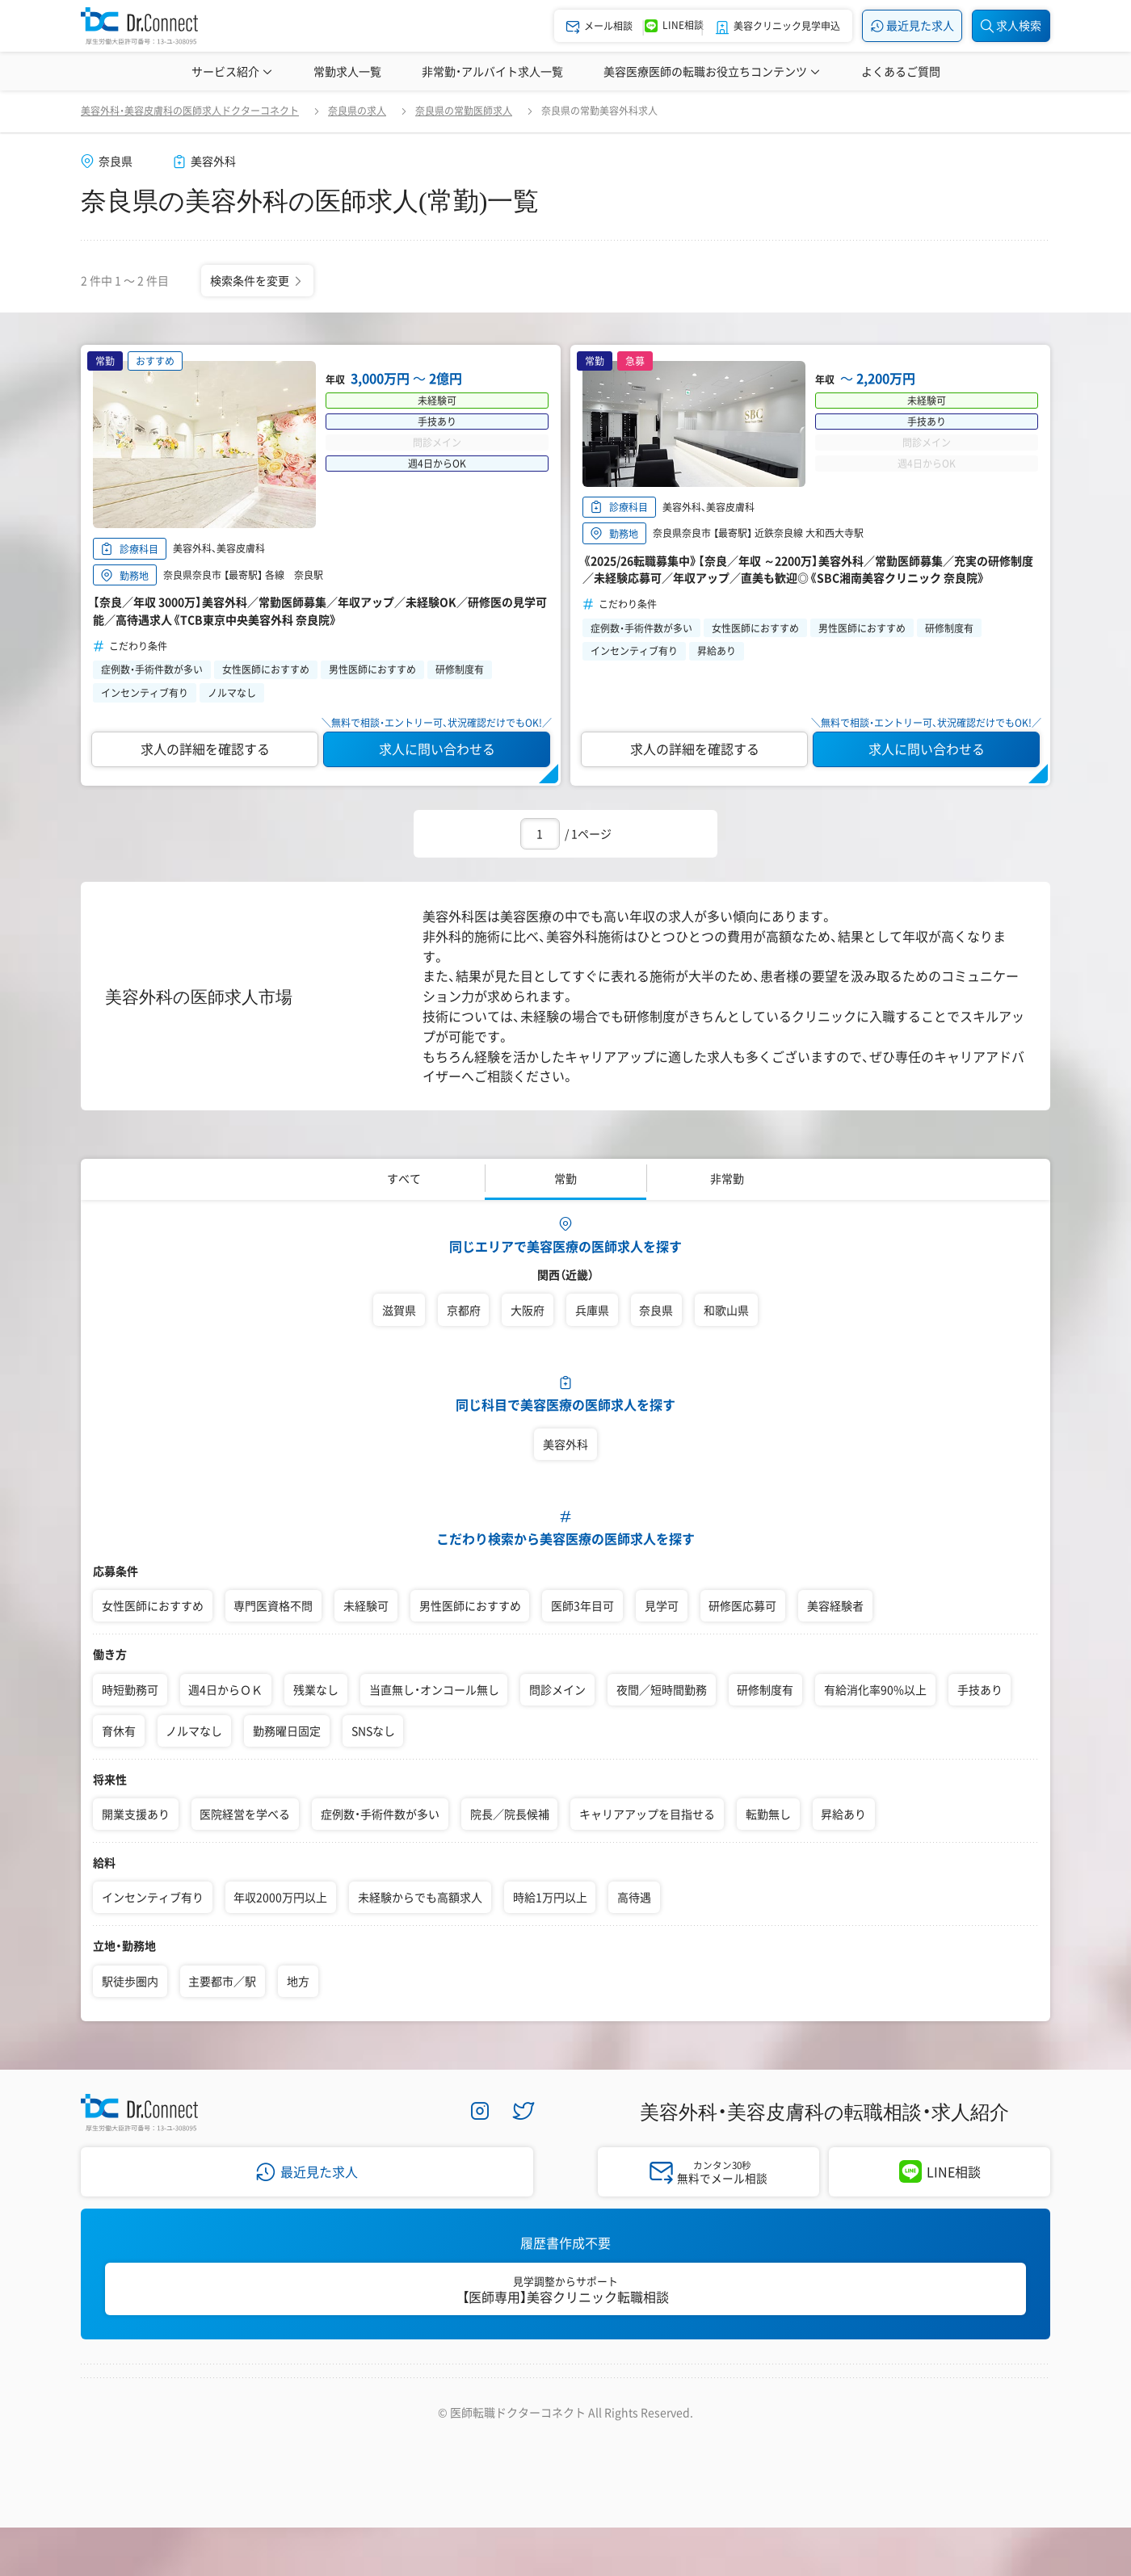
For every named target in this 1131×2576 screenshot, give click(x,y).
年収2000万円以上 (280, 1897)
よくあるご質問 (900, 71)
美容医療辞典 (969, 71)
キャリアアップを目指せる (647, 1814)
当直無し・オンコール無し (434, 1689)
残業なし (315, 1689)
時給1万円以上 (550, 1897)
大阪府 (527, 1310)
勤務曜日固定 (287, 1730)
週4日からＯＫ (225, 1689)
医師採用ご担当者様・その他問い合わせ (782, 2395)
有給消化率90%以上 (875, 1689)
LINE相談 (954, 2171)
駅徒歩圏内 (130, 1981)
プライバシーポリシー (478, 2395)
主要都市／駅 (222, 1981)
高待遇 (634, 1897)
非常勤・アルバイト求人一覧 (492, 71)
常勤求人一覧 (347, 71)
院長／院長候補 (509, 1814)
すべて (404, 1178)
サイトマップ (609, 2395)
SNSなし (373, 1730)
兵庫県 (592, 1310)
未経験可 (366, 1605)
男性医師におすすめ (470, 1605)
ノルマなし (194, 1730)
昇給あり (843, 1814)
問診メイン (557, 1689)
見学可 (662, 1605)
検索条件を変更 (257, 279)
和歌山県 (726, 1310)
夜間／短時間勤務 (661, 1689)
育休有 (119, 1730)
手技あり (980, 1689)
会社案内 (273, 2395)
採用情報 (358, 2395)
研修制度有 (765, 1689)
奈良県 (656, 1310)
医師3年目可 (582, 1605)
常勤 (565, 1178)
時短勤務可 (130, 1689)
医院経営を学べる (245, 1814)
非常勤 (727, 1178)
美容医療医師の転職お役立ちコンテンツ (712, 71)
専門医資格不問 (273, 1605)
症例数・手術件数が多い (380, 1814)
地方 (298, 1981)
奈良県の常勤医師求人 (463, 110)
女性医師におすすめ (153, 1605)
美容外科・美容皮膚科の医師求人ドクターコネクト (190, 110)
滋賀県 (399, 1310)
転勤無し (768, 1814)
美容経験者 (835, 1605)
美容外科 (565, 1444)
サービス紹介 (232, 71)
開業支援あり (136, 1814)
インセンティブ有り (153, 1897)
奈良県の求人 (357, 110)
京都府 (464, 1310)
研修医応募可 (742, 1605)
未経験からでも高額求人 (420, 1897)
